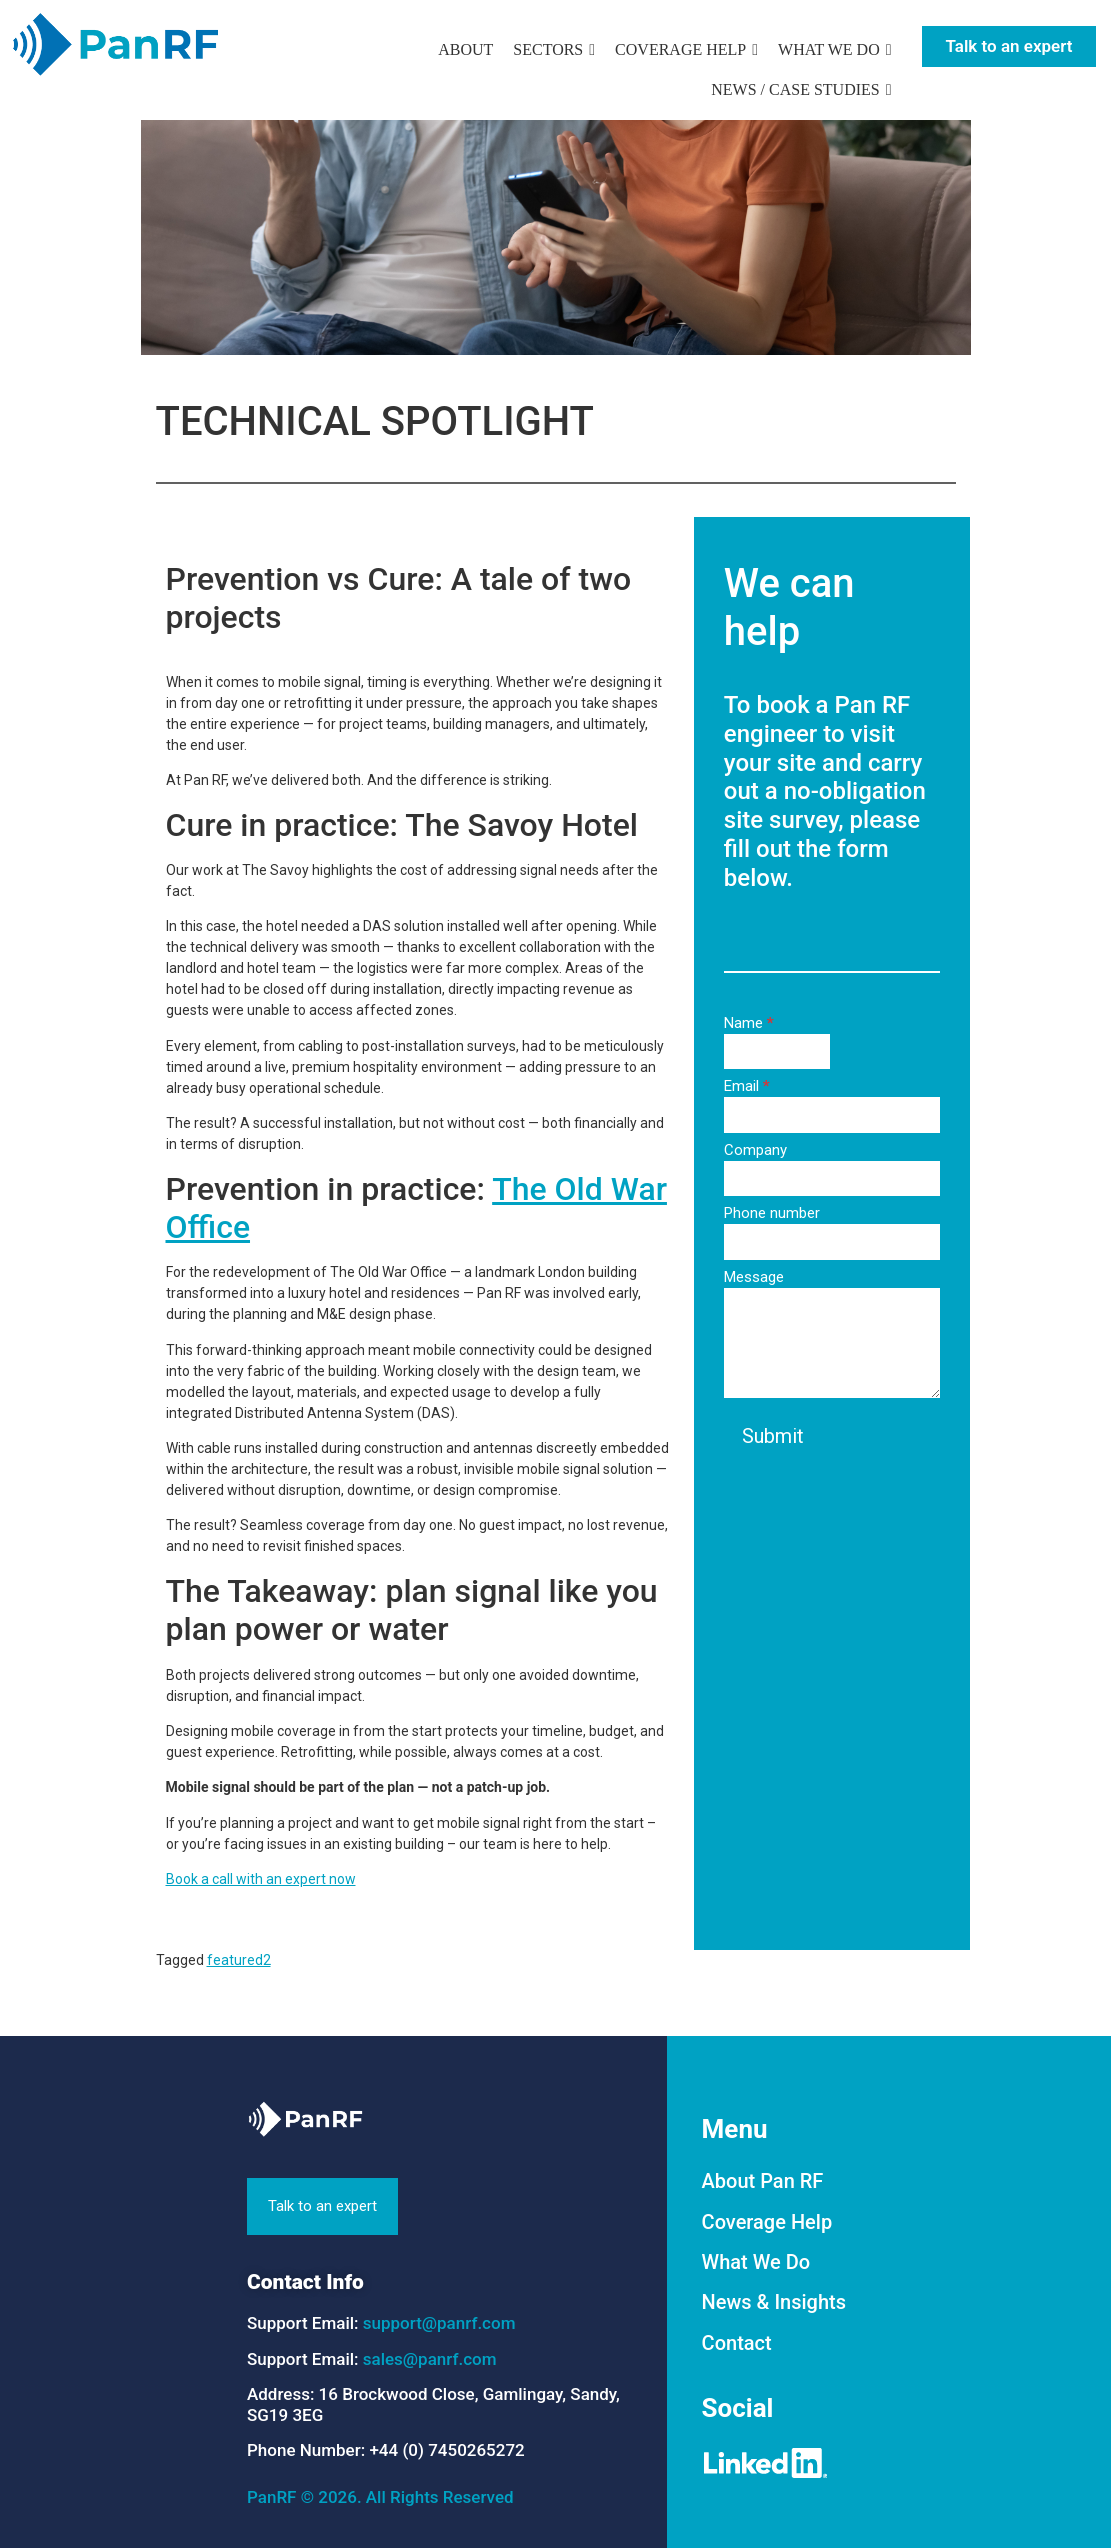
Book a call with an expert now (261, 1879)
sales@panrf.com (430, 2359)
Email (747, 1087)
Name (749, 1024)
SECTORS (548, 49)
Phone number (772, 1214)
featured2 (239, 1960)
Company (755, 1151)
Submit (773, 1436)
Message (754, 1278)
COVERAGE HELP (680, 49)
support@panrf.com (439, 2323)
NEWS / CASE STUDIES (795, 89)
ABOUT (465, 49)
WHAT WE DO (829, 49)
